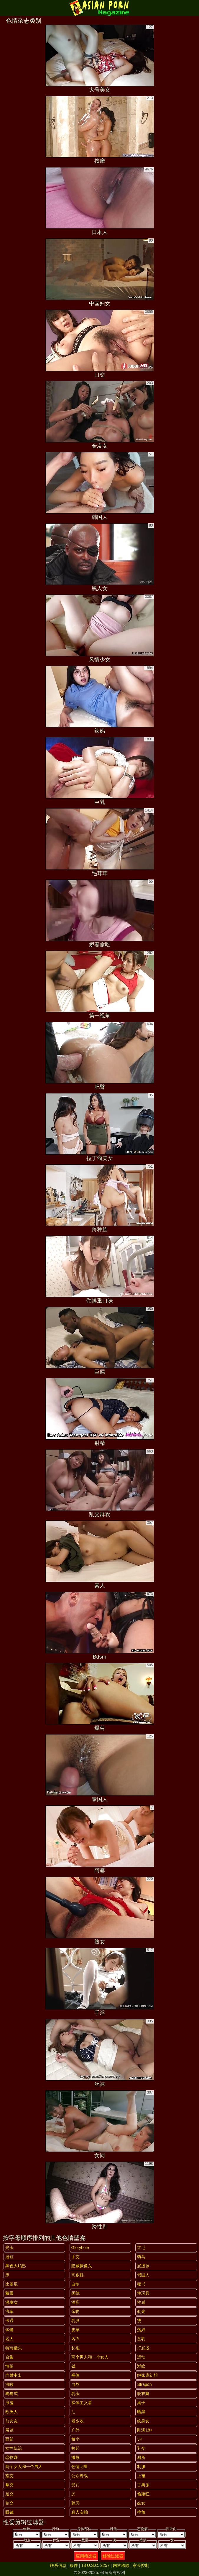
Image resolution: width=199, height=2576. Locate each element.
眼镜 (9, 2512)
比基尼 (11, 2284)
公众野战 (79, 2475)
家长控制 (141, 2565)
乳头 (75, 2393)
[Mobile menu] (5, 8)
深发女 (11, 2302)
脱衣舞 (143, 2393)
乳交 (141, 2448)
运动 (141, 2357)
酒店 (75, 2302)
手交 (75, 2256)
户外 (75, 2430)
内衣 (75, 2338)
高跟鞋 (77, 2275)
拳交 (9, 2484)
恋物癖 (11, 2457)
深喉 (9, 2384)
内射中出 (13, 2375)
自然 (75, 2384)
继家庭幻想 (147, 2375)
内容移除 (121, 2565)
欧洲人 (11, 2411)
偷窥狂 (143, 2494)
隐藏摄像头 (81, 2265)
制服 (141, 2466)
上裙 (141, 2475)
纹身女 (143, 2421)
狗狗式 (11, 2393)
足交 (9, 2494)
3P (139, 2439)
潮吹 (141, 2366)
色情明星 (79, 2466)
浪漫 (9, 2402)
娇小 (75, 2439)
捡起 (75, 2448)
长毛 (75, 2348)
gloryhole (80, 2247)
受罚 (75, 2484)
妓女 (141, 2503)
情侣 (9, 2366)
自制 (75, 2284)
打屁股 (143, 2348)
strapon (144, 2384)
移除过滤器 (113, 2556)
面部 (9, 2439)
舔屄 (75, 2503)
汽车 (9, 2311)
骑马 (141, 2256)
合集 (9, 2357)
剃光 (141, 2311)
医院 (75, 2293)
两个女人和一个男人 (23, 2466)
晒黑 (141, 2411)
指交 (9, 2475)
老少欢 (77, 2421)
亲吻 (75, 2311)
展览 (9, 2430)
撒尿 (75, 2457)
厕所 (141, 2457)
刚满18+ (144, 2430)
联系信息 (58, 2565)
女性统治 (13, 2448)
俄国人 (143, 2275)
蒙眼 (9, 2293)
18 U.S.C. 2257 (95, 2565)
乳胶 (75, 2320)
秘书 (141, 2284)
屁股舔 (143, 2265)
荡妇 (141, 2329)
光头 (9, 2247)
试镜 (9, 2329)
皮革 (75, 2329)
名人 (9, 2338)
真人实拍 (79, 2512)
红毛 (141, 2247)
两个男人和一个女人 (89, 2357)
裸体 (75, 2375)
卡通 (9, 2320)
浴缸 (9, 2256)
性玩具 (143, 2293)
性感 (141, 2302)
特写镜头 (13, 2348)
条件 (74, 2565)
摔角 (141, 2512)
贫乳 (141, 2338)
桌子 (141, 2402)
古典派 (143, 2484)
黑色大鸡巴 (15, 2265)
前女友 (11, 2421)
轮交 (9, 2503)
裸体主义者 (81, 2402)
